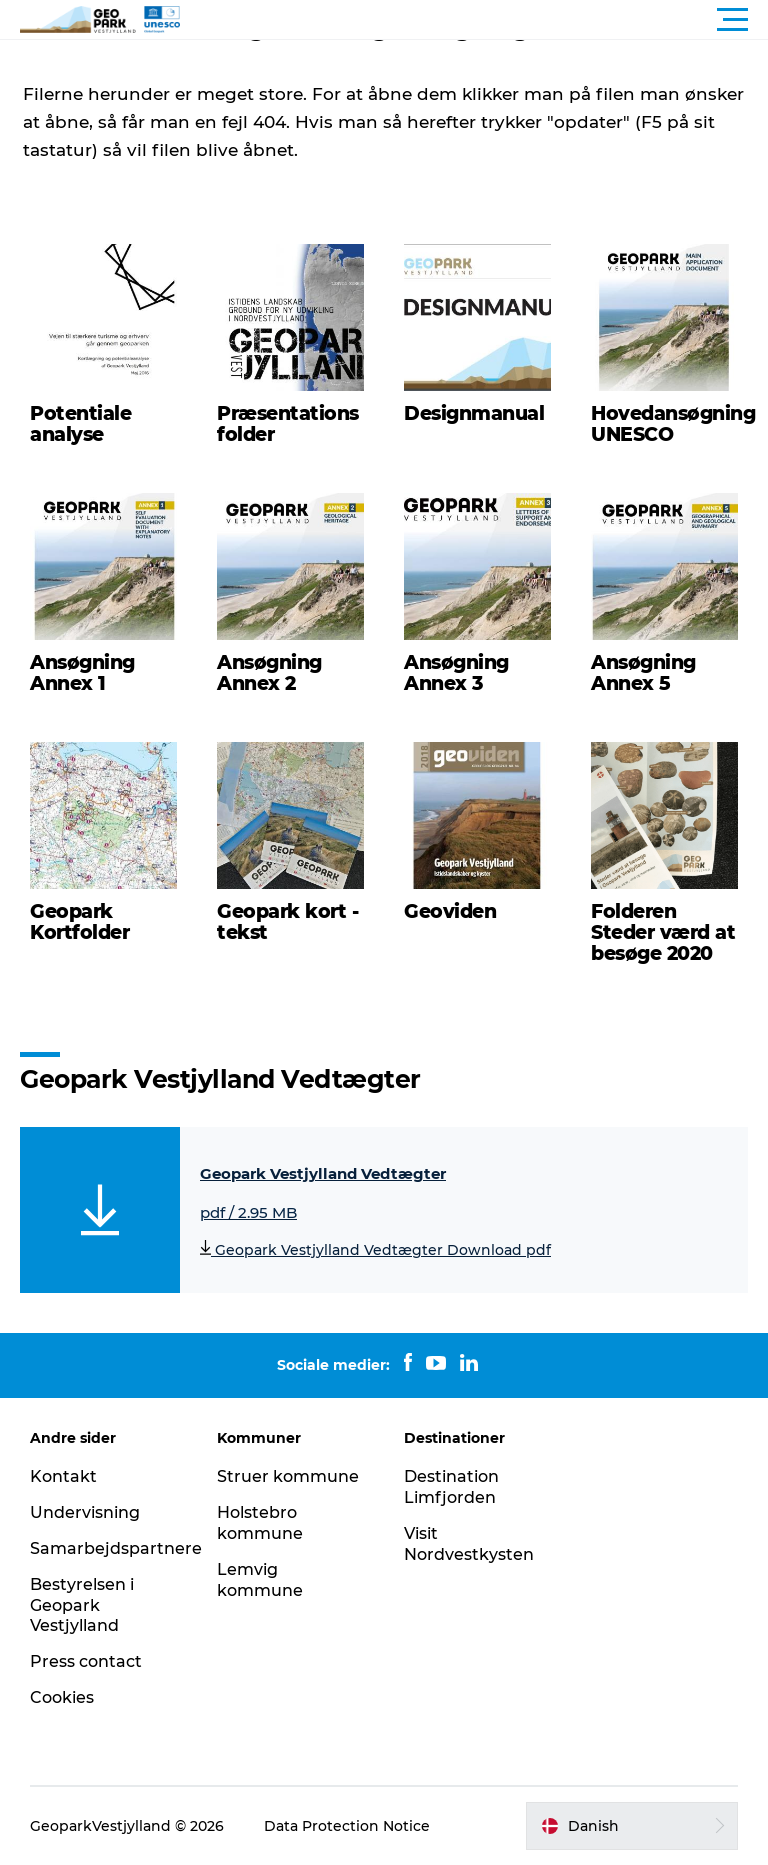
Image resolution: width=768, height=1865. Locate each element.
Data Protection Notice (347, 1826)
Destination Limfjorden (451, 1487)
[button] (474, 20)
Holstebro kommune (260, 1523)
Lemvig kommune (260, 1580)
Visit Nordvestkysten (469, 1544)
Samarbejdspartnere (116, 1548)
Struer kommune (288, 1476)
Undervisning (85, 1512)
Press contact (86, 1661)
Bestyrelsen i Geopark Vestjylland (82, 1605)
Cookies (62, 1697)
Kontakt (63, 1476)
